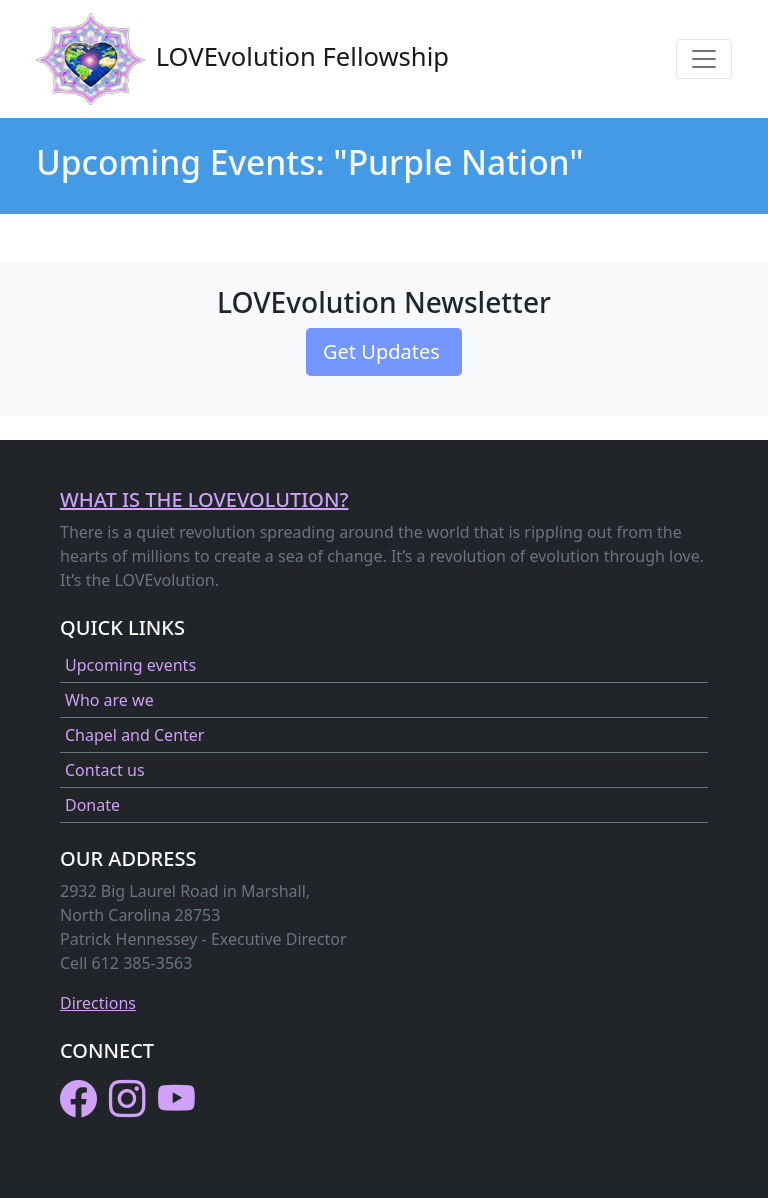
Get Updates (384, 351)
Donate (92, 805)
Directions (98, 1003)
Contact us (105, 770)
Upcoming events (130, 665)
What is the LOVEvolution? (204, 499)
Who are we (109, 700)
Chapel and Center (134, 735)
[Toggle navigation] (704, 59)
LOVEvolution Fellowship (242, 59)
